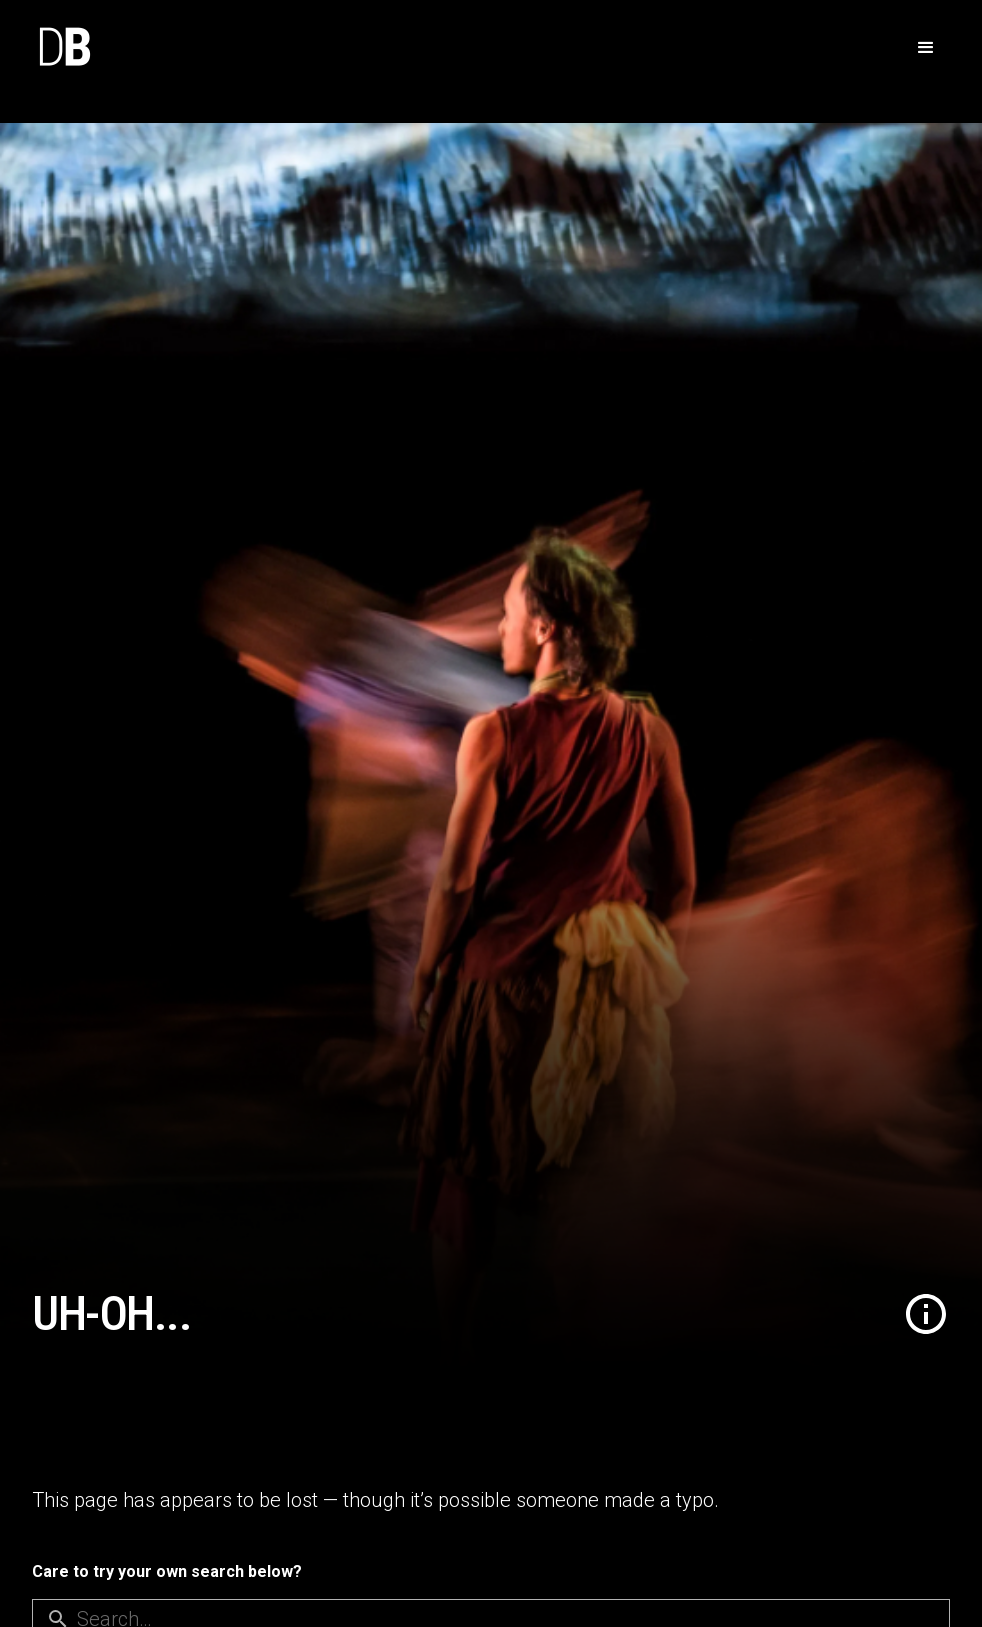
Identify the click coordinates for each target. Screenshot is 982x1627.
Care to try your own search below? (167, 1571)
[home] (64, 48)
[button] (926, 48)
